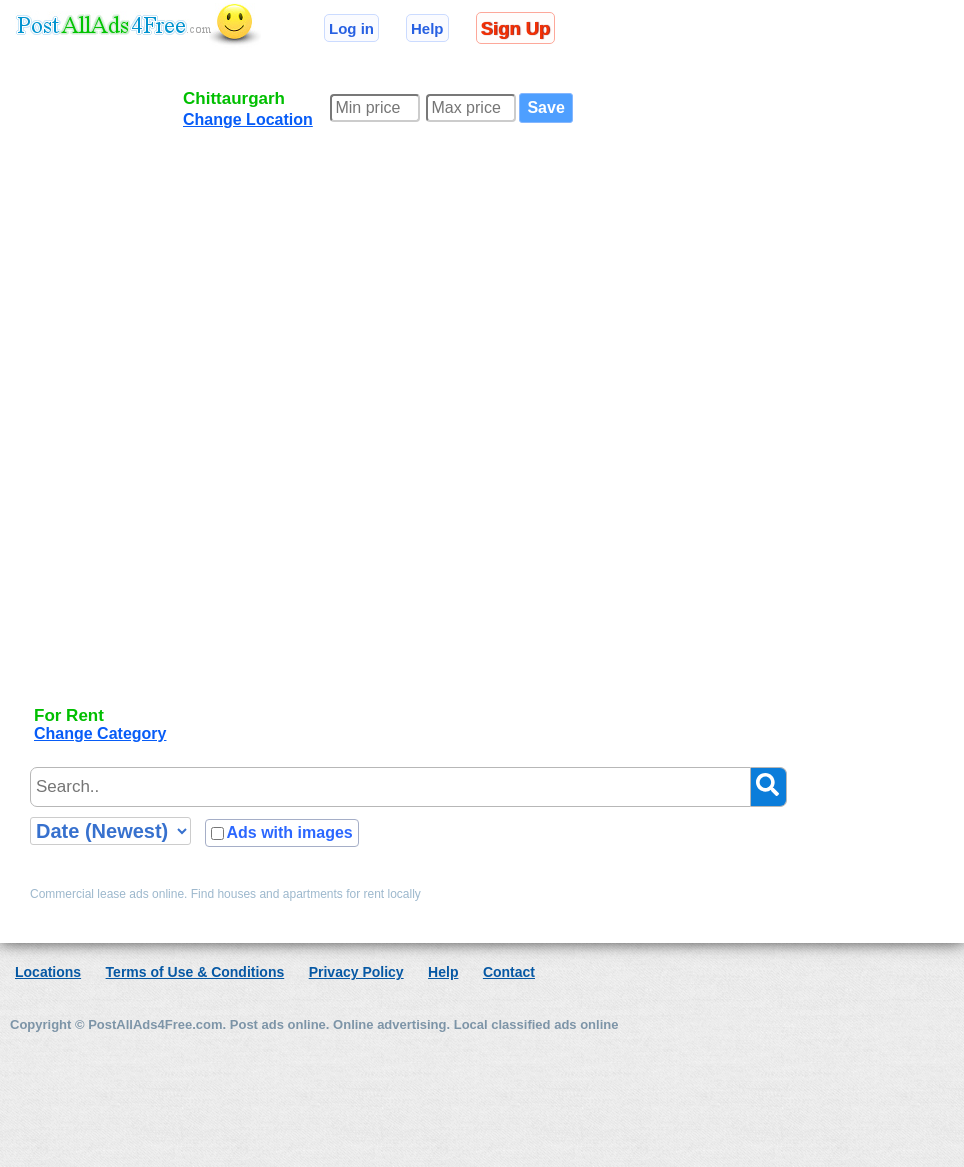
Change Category (100, 733)
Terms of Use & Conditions (195, 972)
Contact (509, 972)
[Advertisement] (104, 392)
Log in (351, 28)
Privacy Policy (356, 972)
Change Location (248, 119)
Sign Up (515, 28)
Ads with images (289, 832)
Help (427, 28)
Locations (48, 972)
